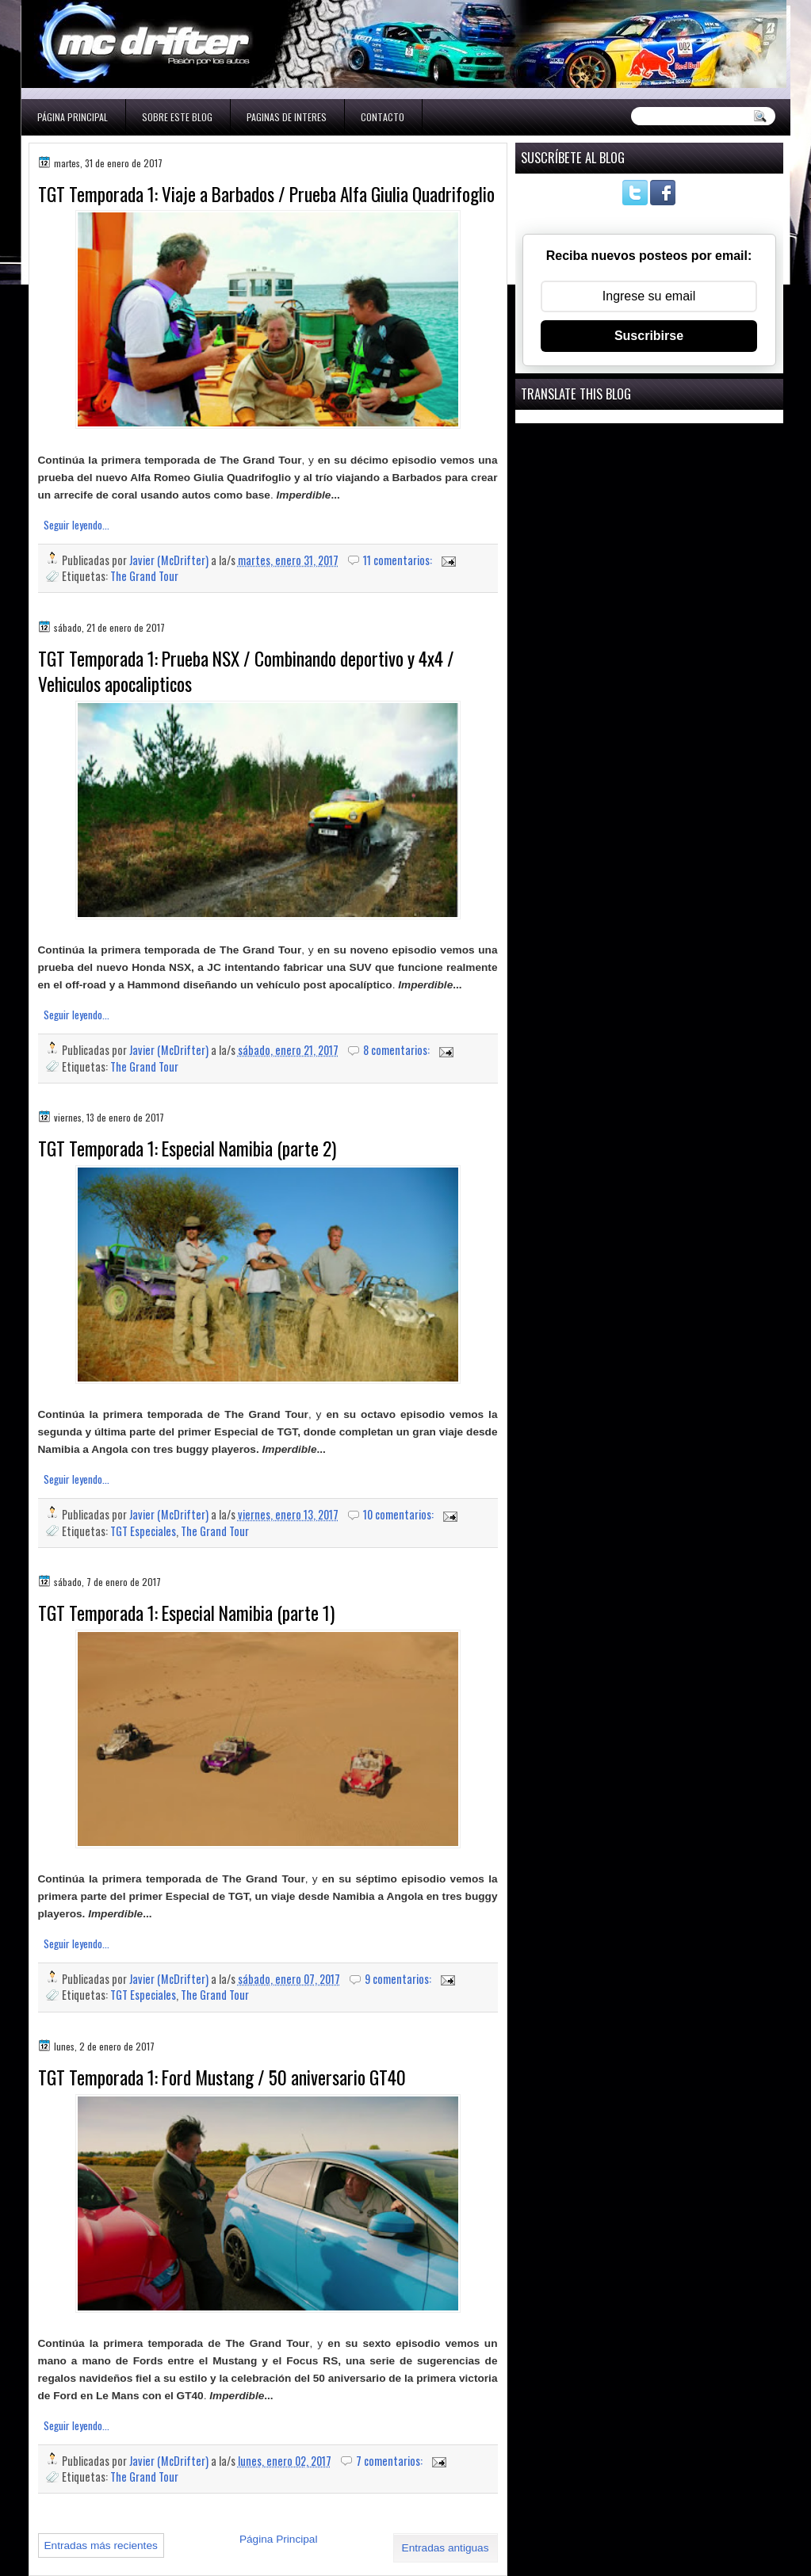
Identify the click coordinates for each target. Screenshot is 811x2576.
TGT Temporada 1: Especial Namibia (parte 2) (187, 1148)
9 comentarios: (399, 1978)
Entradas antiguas (445, 2548)
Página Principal (72, 117)
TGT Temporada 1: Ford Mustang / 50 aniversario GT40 (222, 2077)
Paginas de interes (287, 117)
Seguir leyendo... (76, 525)
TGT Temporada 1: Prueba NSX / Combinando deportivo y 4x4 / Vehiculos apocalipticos (246, 672)
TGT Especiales (143, 1531)
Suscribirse (648, 335)
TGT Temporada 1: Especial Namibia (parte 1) (186, 1613)
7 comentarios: (390, 2460)
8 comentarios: (397, 1049)
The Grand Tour (144, 576)
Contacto (382, 117)
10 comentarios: (399, 1514)
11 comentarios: (398, 560)
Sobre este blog (177, 117)
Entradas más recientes (101, 2545)
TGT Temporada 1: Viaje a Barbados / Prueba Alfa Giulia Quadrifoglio (266, 194)
